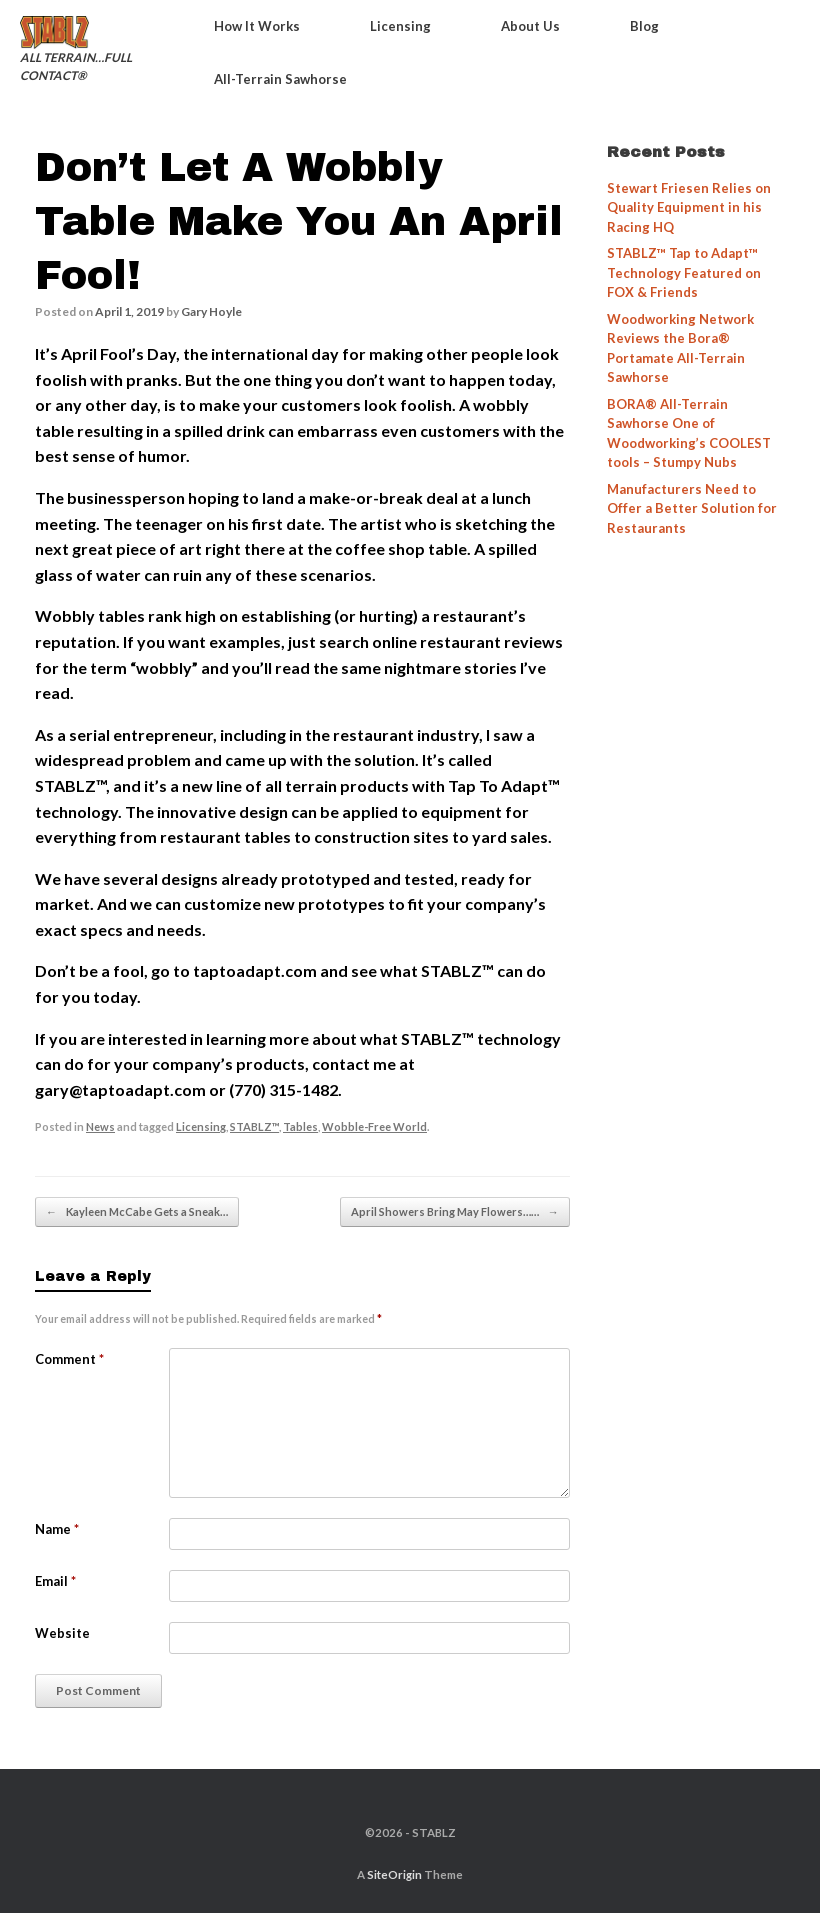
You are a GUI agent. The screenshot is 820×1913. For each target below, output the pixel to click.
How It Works (257, 26)
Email (55, 1581)
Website (62, 1633)
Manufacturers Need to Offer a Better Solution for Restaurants (692, 508)
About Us (530, 26)
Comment (69, 1359)
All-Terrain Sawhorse (280, 79)
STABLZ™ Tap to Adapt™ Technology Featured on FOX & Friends (684, 272)
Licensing (400, 26)
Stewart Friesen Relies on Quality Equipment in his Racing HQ (689, 207)
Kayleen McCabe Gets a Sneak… (137, 1212)
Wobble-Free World (374, 1126)
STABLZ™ (254, 1126)
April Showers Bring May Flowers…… (455, 1212)
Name (57, 1529)
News (100, 1126)
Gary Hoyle (211, 311)
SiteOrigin (394, 1874)
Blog (644, 26)
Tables (300, 1126)
